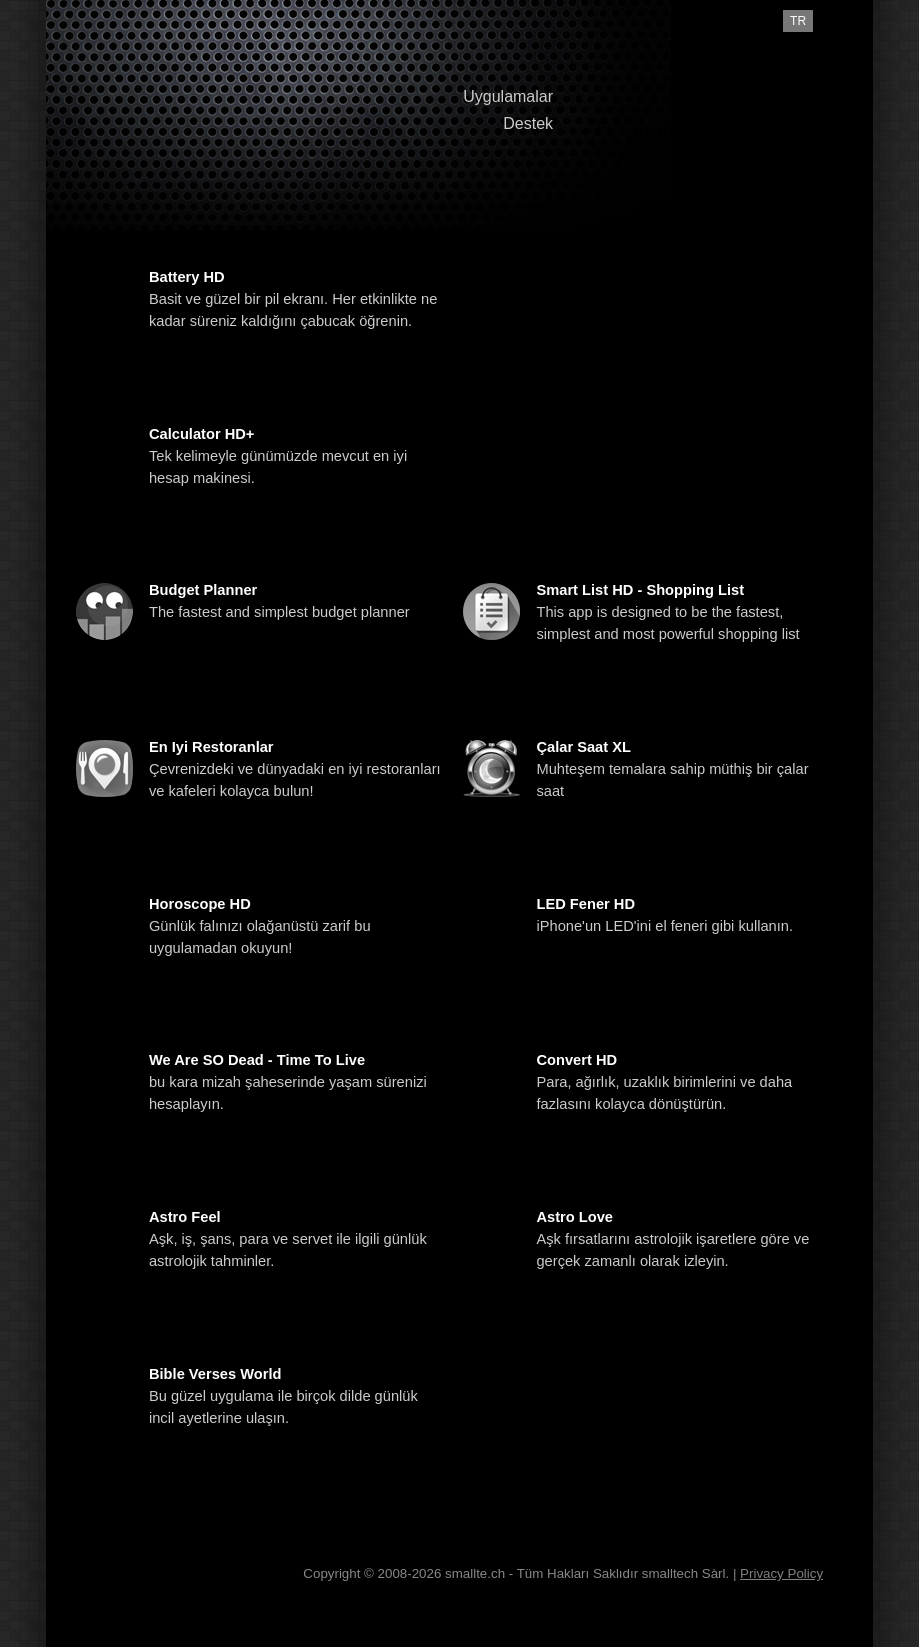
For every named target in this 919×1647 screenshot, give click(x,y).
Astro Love (574, 1217)
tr (798, 21)
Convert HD (576, 1060)
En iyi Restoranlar (211, 747)
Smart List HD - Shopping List (640, 590)
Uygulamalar (508, 96)
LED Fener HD (585, 904)
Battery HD (187, 277)
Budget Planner (203, 590)
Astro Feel (185, 1217)
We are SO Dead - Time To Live (257, 1060)
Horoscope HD (200, 904)
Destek (528, 123)
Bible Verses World (215, 1374)
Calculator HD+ (201, 434)
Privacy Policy (781, 1573)
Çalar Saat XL (583, 747)
